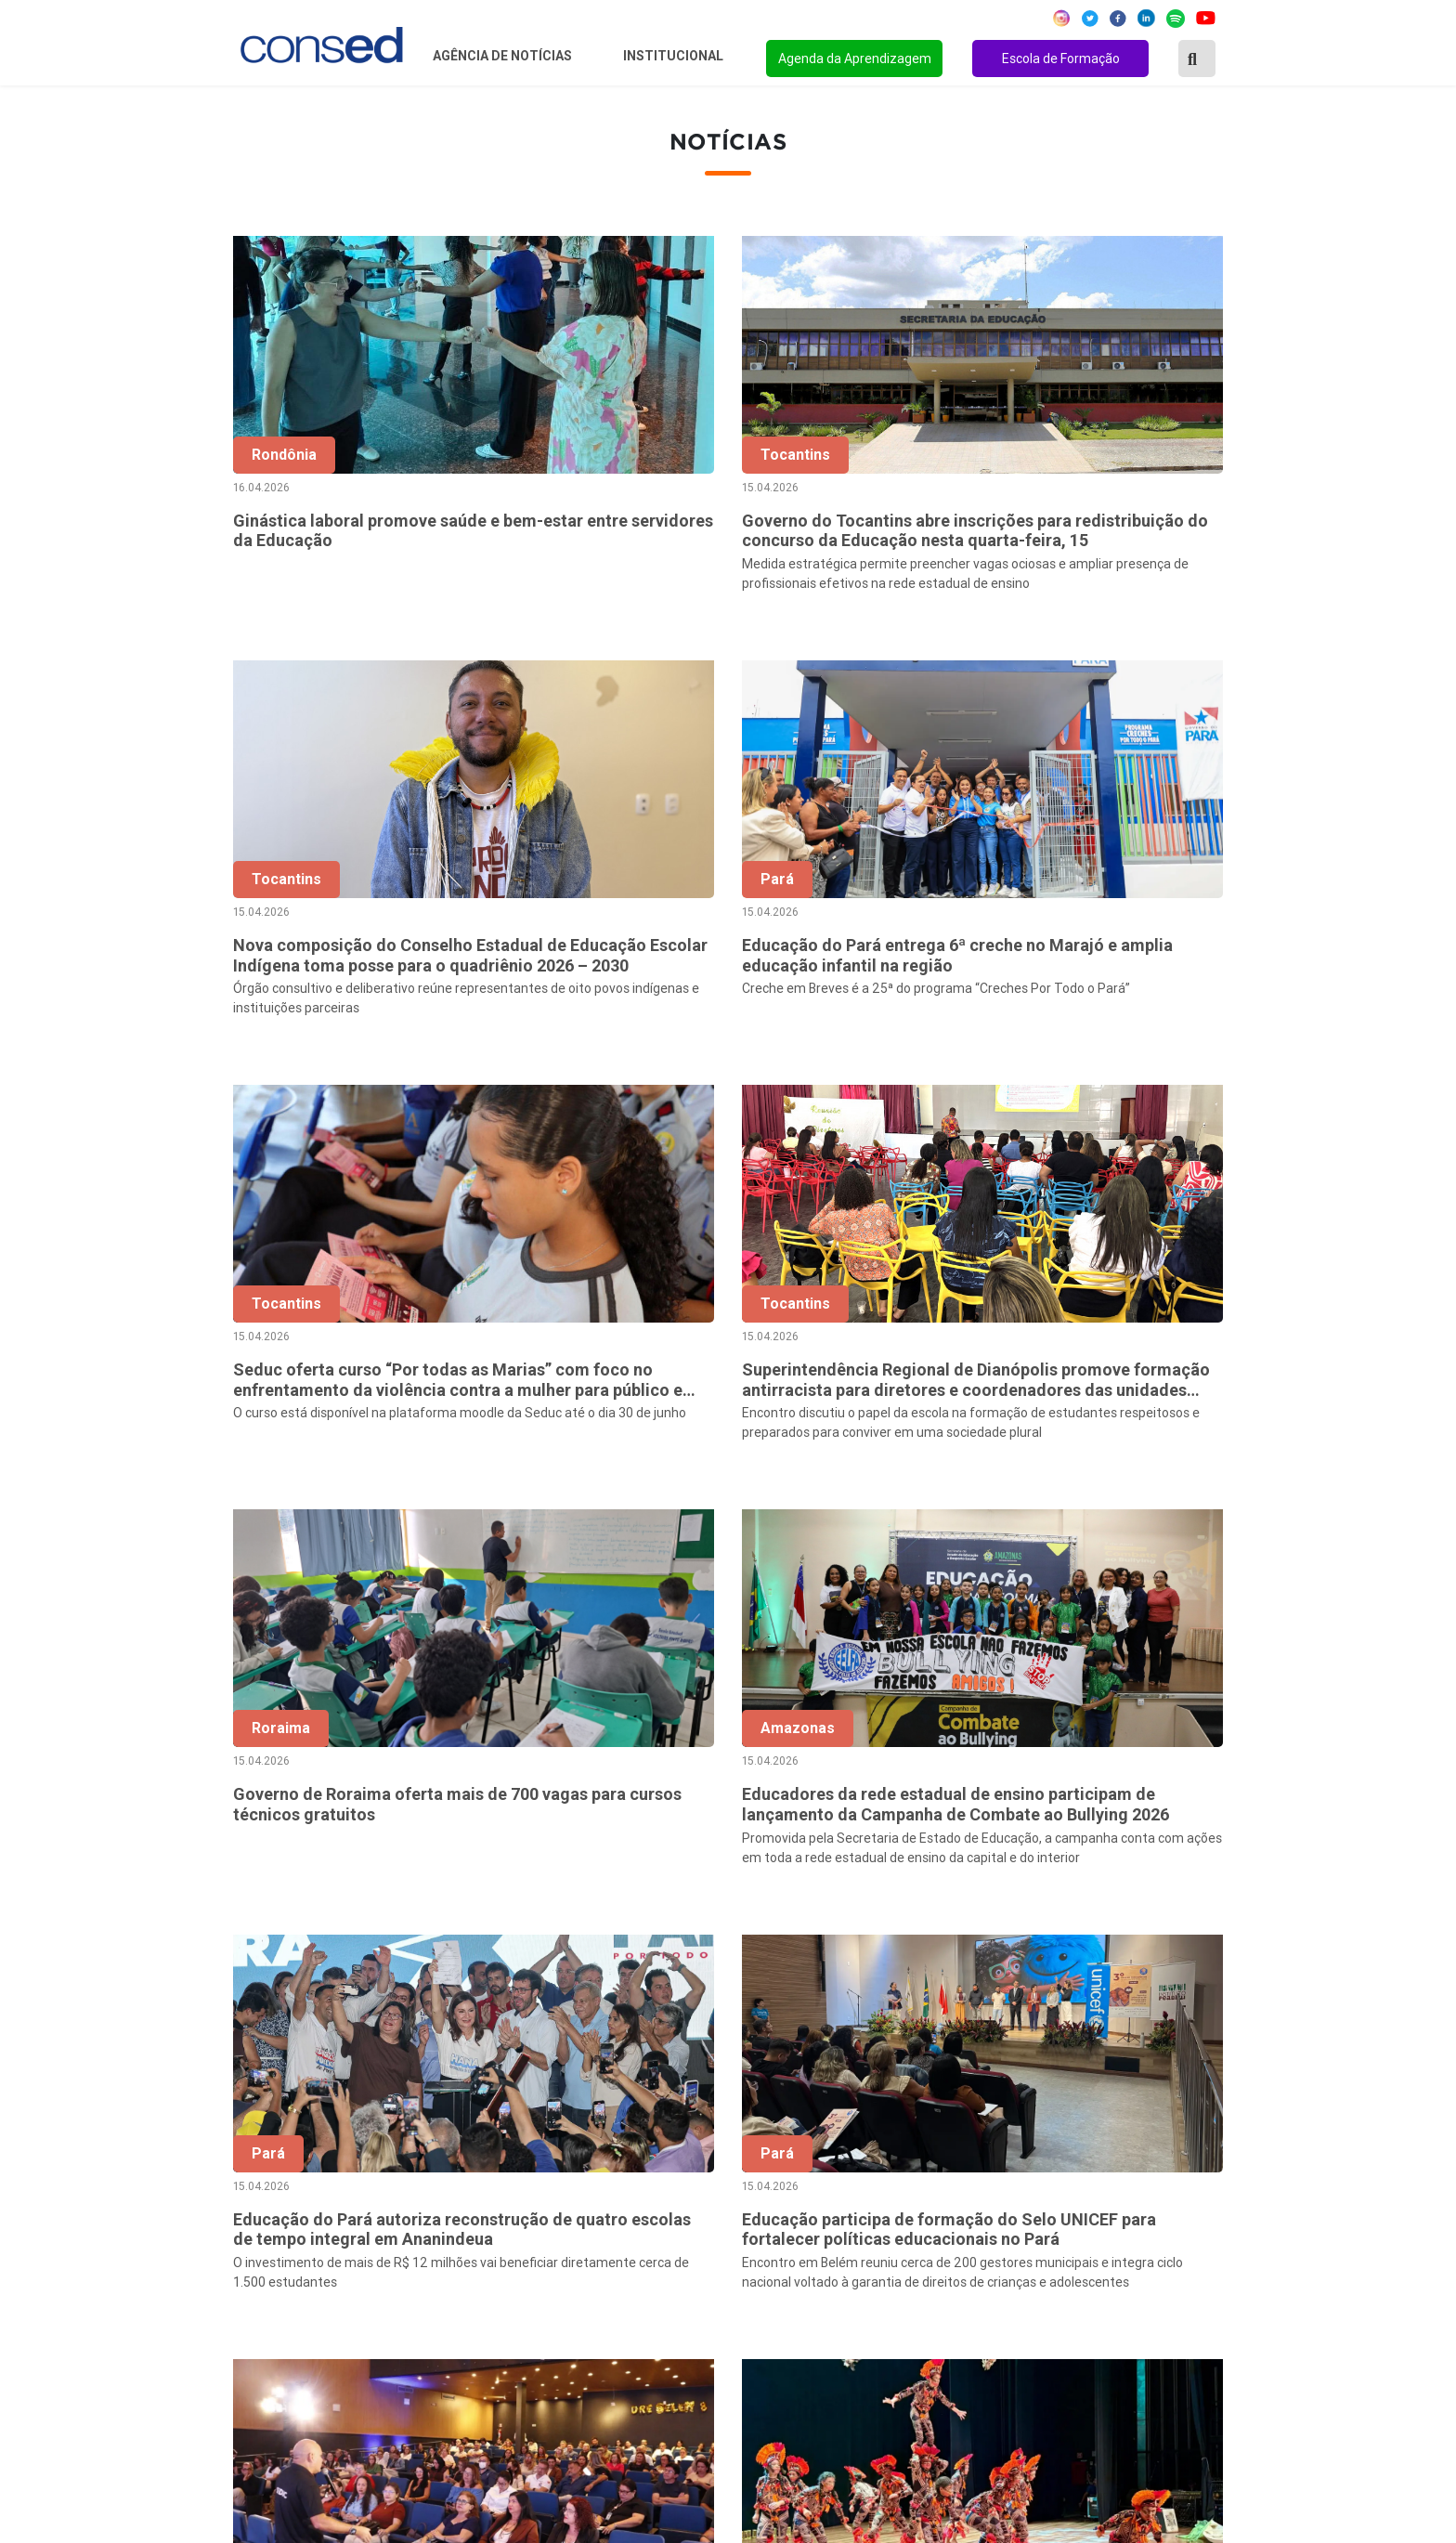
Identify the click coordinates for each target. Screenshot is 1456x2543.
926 (1185, 1951)
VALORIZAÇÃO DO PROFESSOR (1022, 2216)
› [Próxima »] (1224, 1951)
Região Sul (261, 2241)
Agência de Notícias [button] (504, 55)
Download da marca (629, 2291)
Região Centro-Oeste (295, 2191)
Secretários (603, 2166)
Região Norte (269, 2141)
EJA (930, 2341)
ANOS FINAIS (963, 2166)
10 (1068, 1951)
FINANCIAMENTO (977, 2241)
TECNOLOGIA (963, 2291)
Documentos (607, 2266)
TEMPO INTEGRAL (981, 2191)
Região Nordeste (281, 2166)
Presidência (603, 2191)
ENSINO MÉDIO (969, 2266)
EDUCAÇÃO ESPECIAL (991, 2316)
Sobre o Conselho (622, 2141)
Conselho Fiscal (616, 2216)
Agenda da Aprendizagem (854, 58)
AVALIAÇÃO (956, 2366)
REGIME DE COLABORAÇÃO (1009, 2141)
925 (1146, 1951)
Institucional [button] (674, 55)
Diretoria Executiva (627, 2241)
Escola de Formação (1061, 58)
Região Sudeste (278, 2216)
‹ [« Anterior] (678, 1951)
